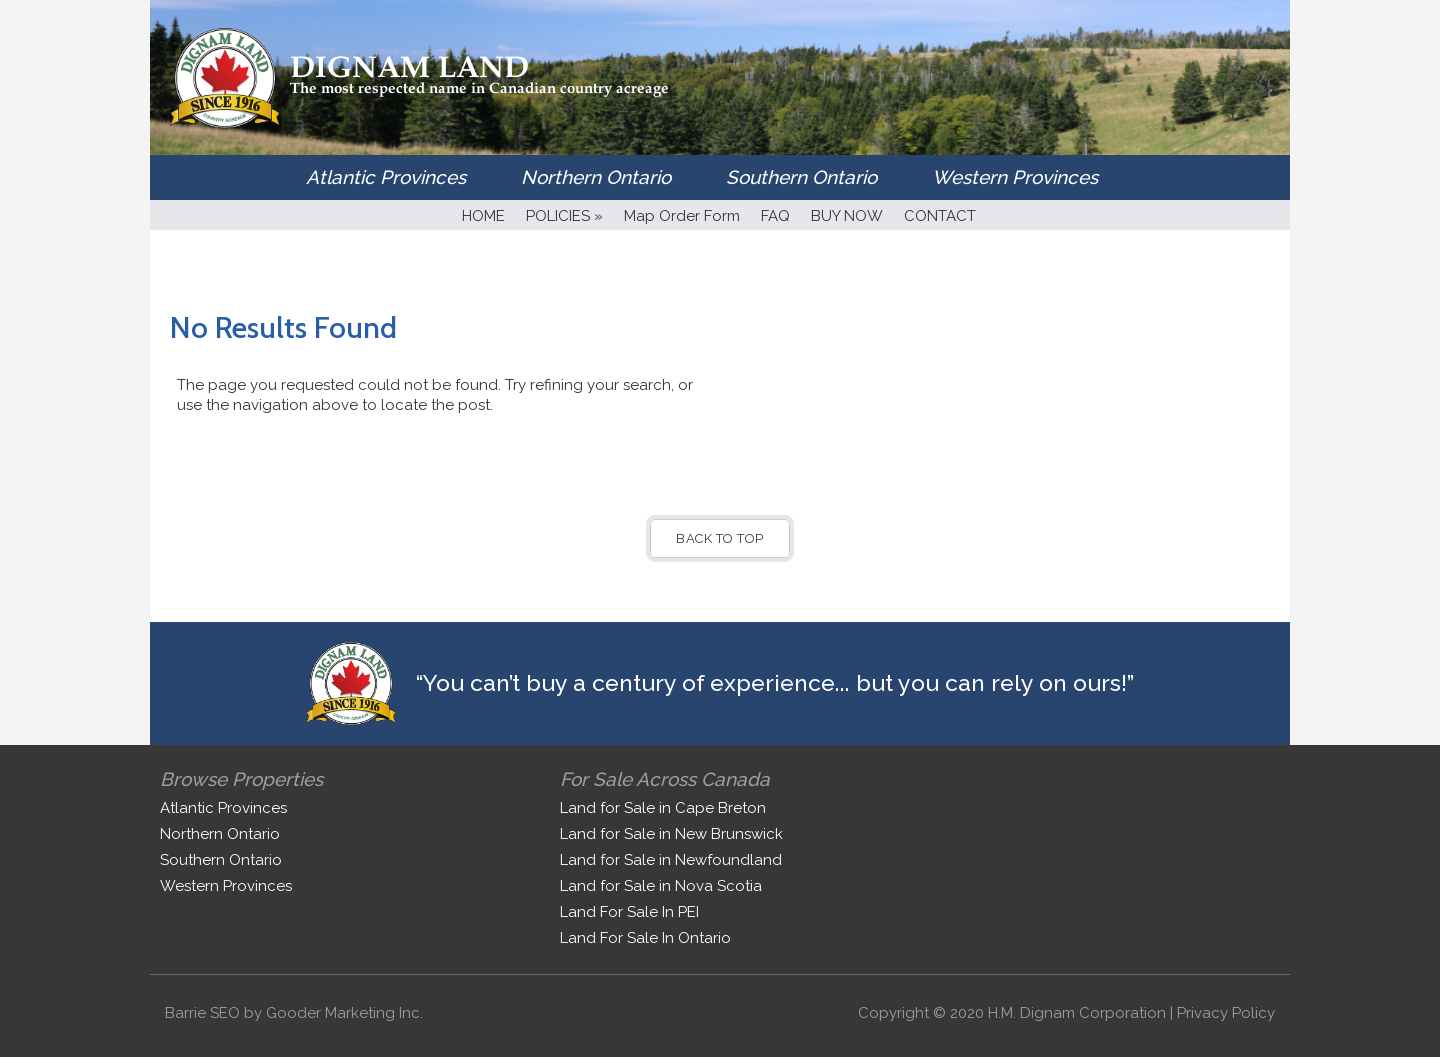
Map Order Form (682, 216)
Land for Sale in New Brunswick (671, 834)
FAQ (775, 216)
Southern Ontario (801, 177)
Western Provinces (1015, 177)
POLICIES (564, 216)
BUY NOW (847, 216)
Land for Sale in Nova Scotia (661, 886)
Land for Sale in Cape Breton (663, 808)
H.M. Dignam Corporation (1077, 1013)
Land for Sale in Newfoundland (671, 860)
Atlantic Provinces (386, 177)
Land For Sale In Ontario (645, 938)
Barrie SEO (202, 1013)
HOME (483, 216)
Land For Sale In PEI (629, 912)
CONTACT (940, 216)
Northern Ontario (596, 177)
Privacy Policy (1226, 1013)
